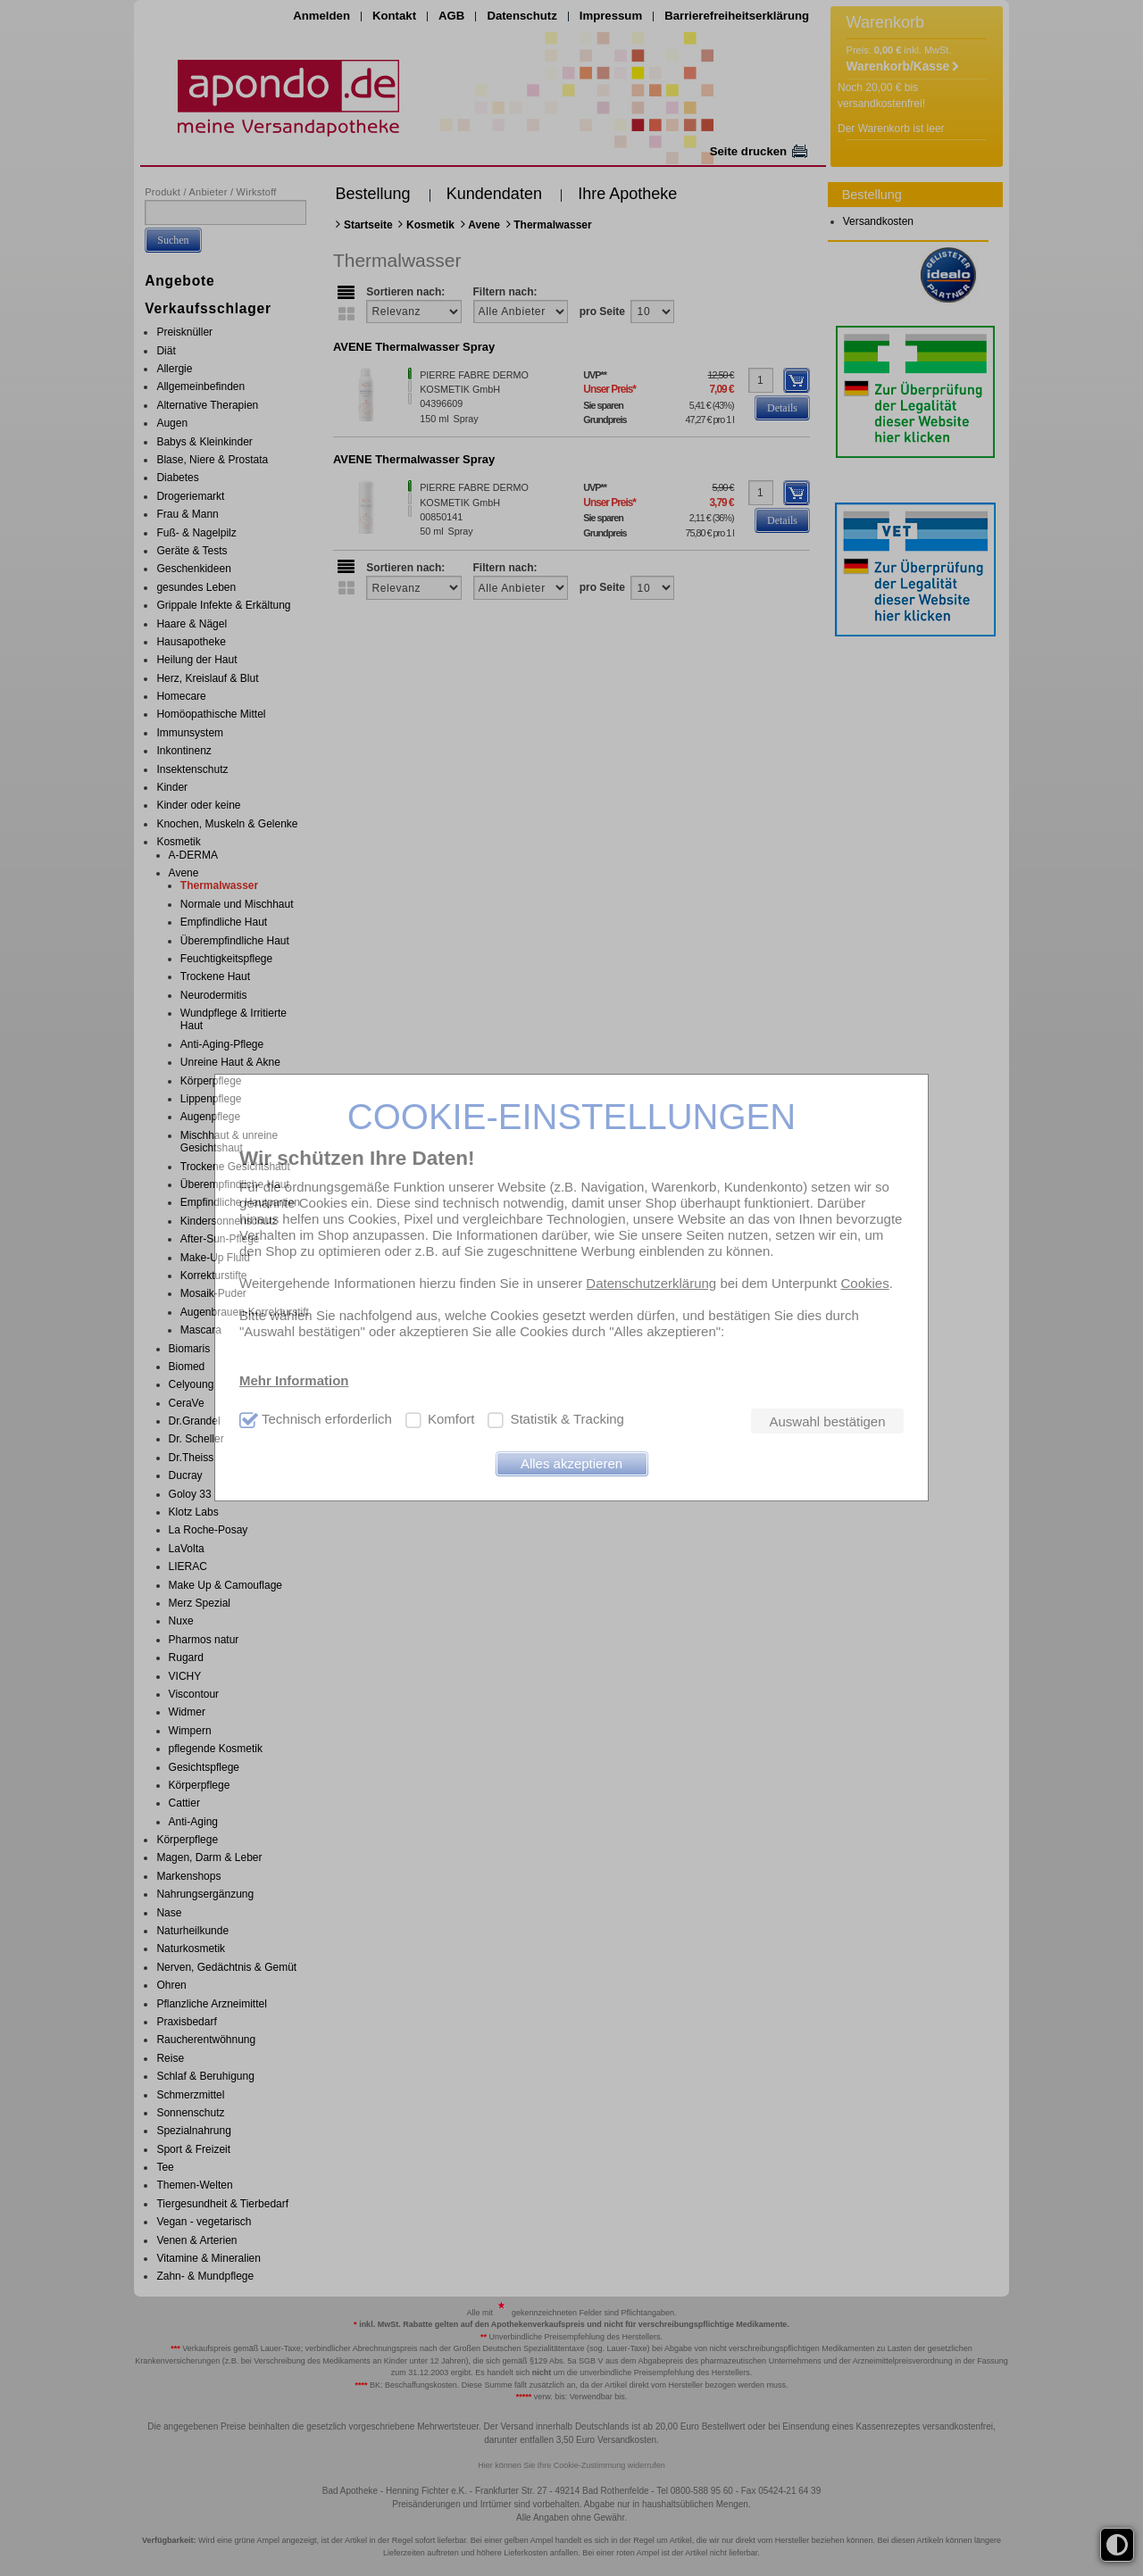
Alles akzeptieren (571, 1463)
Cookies (864, 1283)
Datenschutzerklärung (651, 1283)
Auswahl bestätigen (827, 1421)
